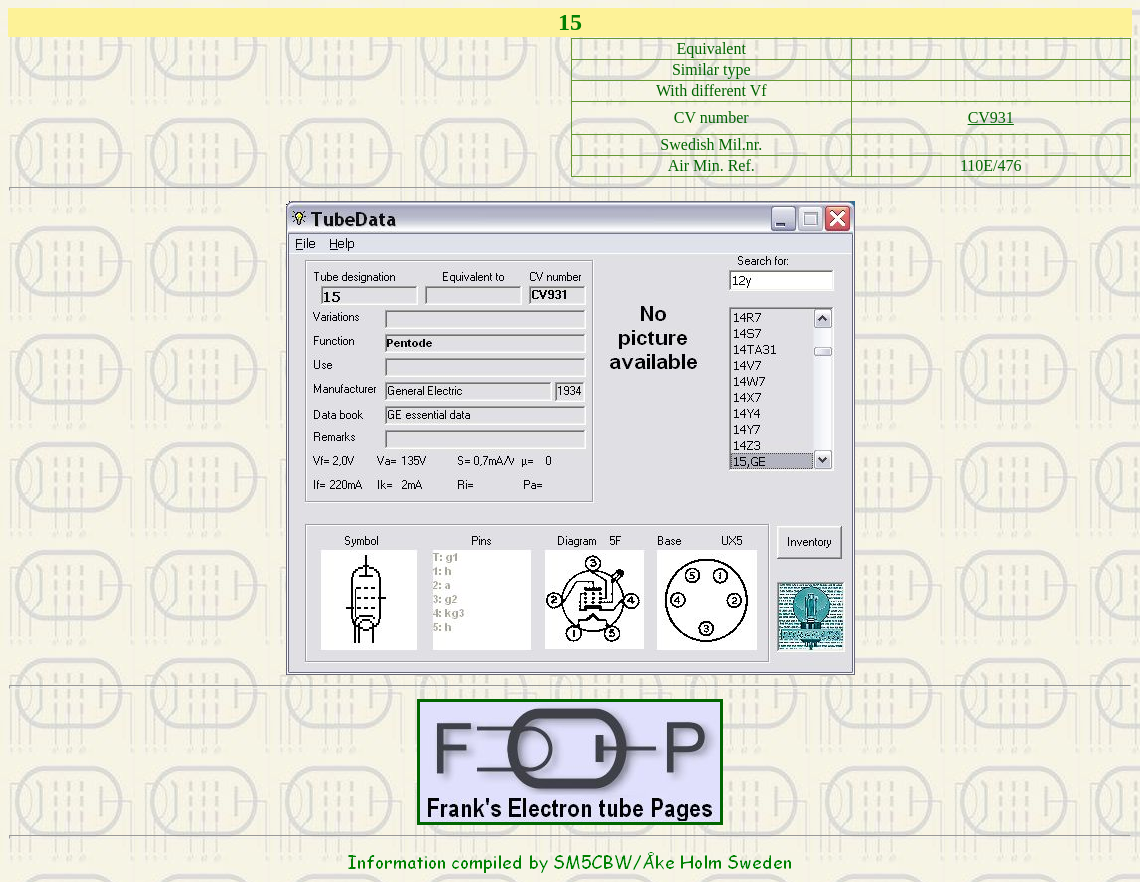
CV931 (991, 117)
